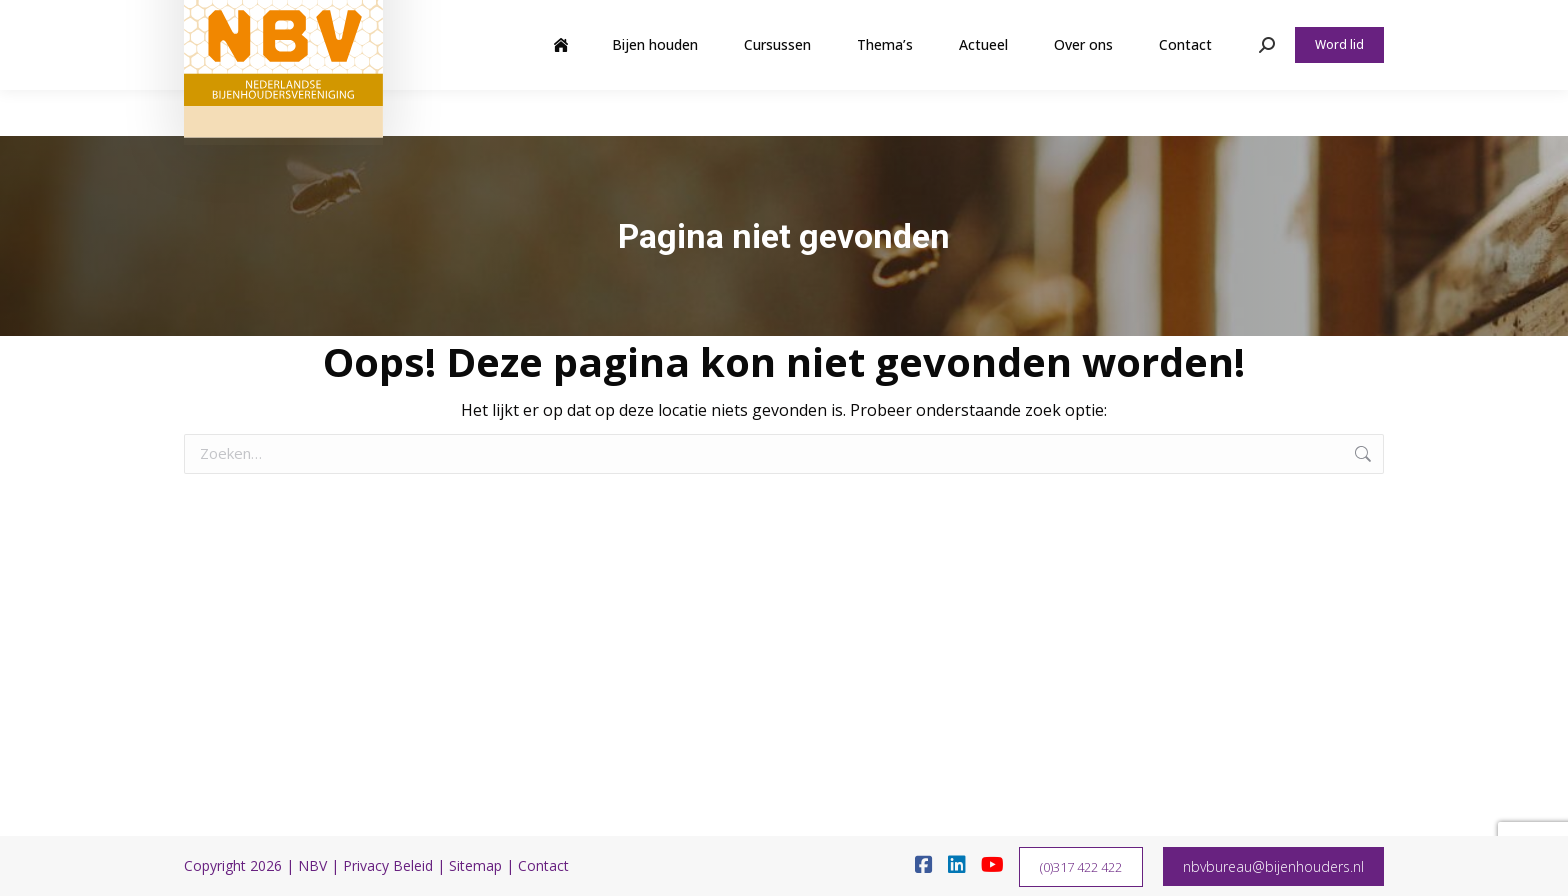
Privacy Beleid (388, 865)
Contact (543, 865)
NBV (312, 865)
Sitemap (475, 865)
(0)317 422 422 (1081, 867)
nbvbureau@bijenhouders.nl (1273, 866)
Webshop (1227, 23)
